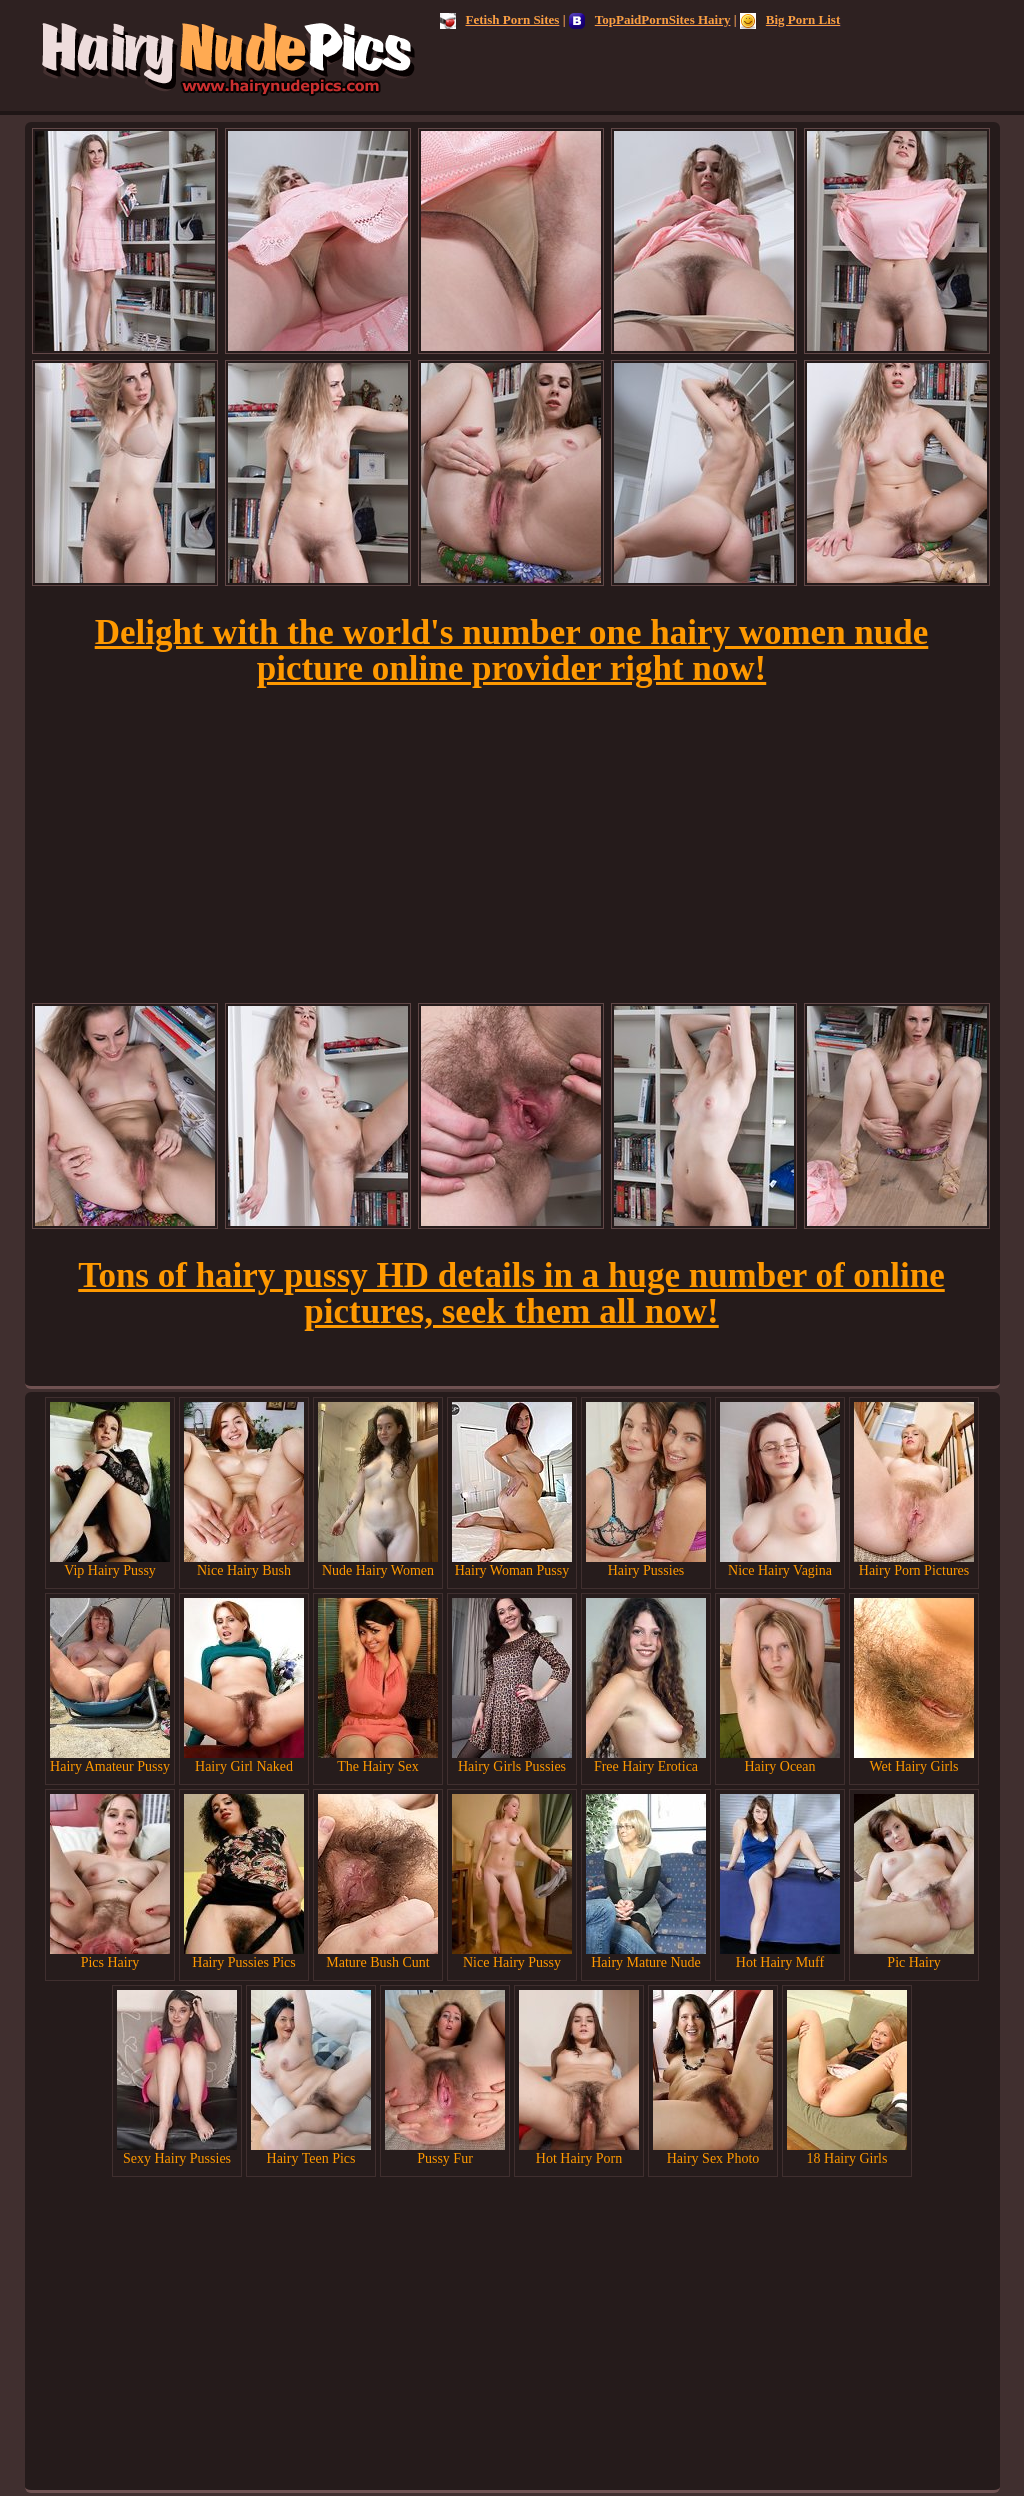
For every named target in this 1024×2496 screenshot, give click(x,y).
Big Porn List (790, 19)
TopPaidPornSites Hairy (650, 19)
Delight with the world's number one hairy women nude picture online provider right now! (512, 650)
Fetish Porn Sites (500, 19)
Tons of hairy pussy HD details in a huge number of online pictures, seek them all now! (511, 1293)
